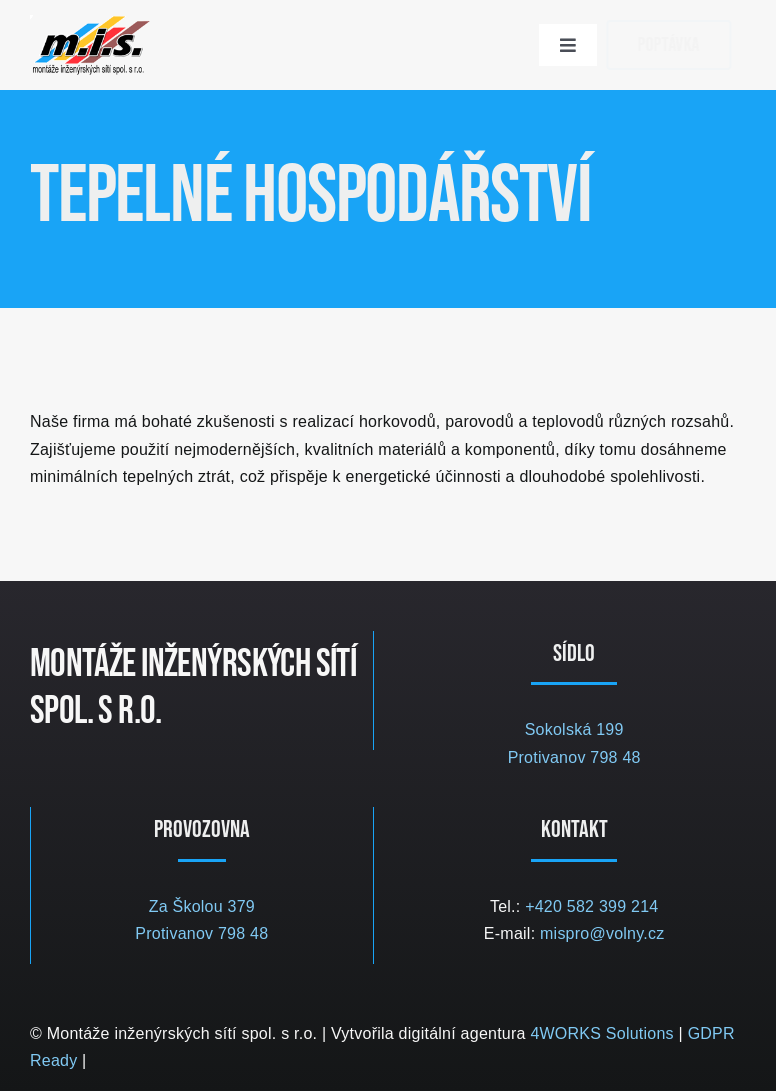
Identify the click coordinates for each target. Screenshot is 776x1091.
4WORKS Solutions (601, 1033)
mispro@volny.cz (602, 933)
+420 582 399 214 (591, 906)
